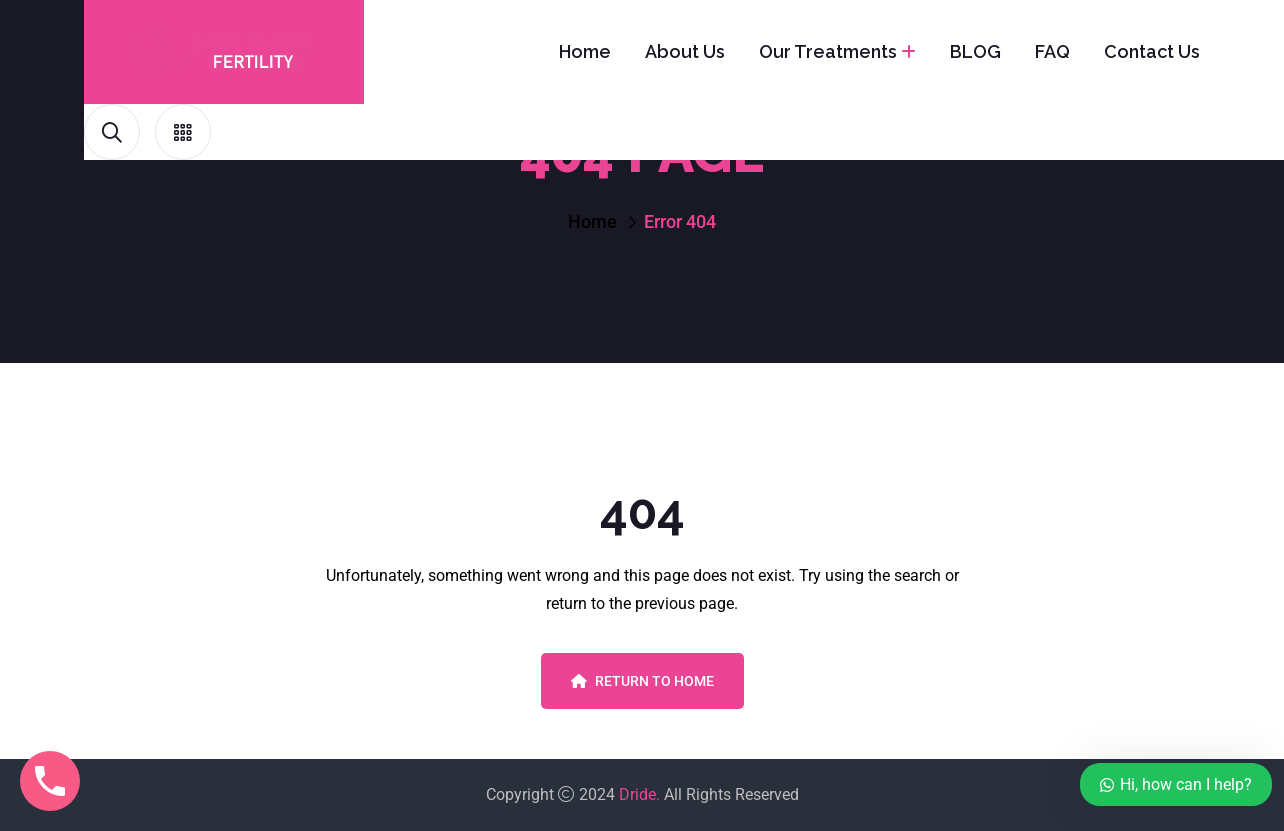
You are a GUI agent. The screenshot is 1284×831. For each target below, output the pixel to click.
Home (585, 51)
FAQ (1052, 51)
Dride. (639, 794)
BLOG (975, 51)
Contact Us (1152, 51)
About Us (685, 51)
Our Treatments (828, 51)
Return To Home (642, 681)
